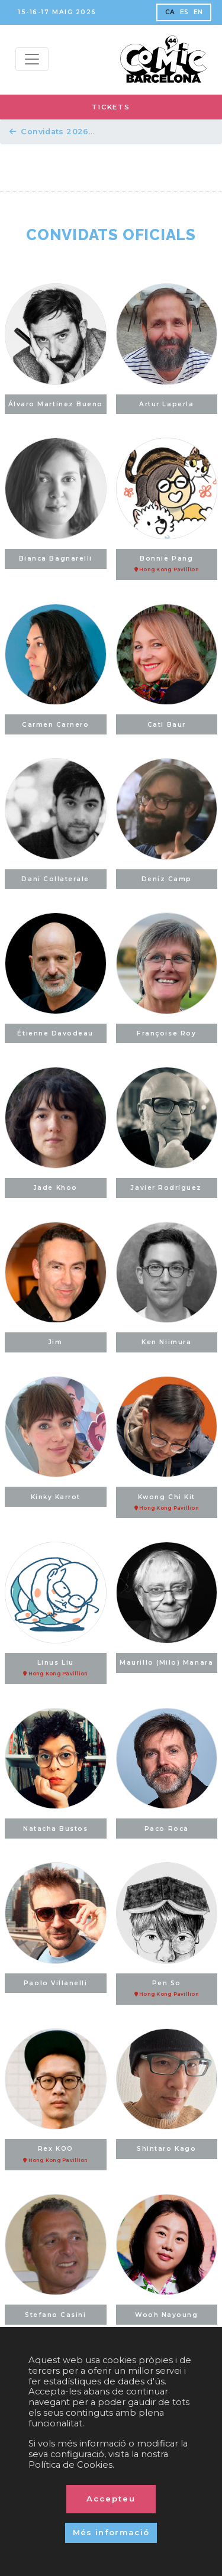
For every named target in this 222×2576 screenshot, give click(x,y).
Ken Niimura (166, 1342)
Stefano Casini (55, 2315)
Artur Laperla (166, 404)
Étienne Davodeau (55, 1033)
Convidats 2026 (49, 131)
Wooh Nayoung (166, 2315)
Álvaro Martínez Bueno (55, 404)
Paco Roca (166, 1829)
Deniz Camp (166, 879)
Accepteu (111, 2498)
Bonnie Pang (167, 564)
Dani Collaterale (55, 879)
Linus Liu (55, 1668)
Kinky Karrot (56, 1497)
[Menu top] (32, 59)
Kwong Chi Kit (167, 1502)
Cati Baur (166, 725)
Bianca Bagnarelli (55, 558)
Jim (56, 1342)
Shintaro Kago (166, 2149)
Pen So (167, 1988)
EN (198, 12)
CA (170, 12)
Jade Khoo (56, 1188)
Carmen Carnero (55, 725)
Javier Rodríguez (166, 1188)
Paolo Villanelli (56, 1983)
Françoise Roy (166, 1033)
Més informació (111, 2532)
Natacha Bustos (55, 1829)
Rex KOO (55, 2154)
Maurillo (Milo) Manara (166, 1662)
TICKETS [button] (111, 107)
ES (184, 12)
